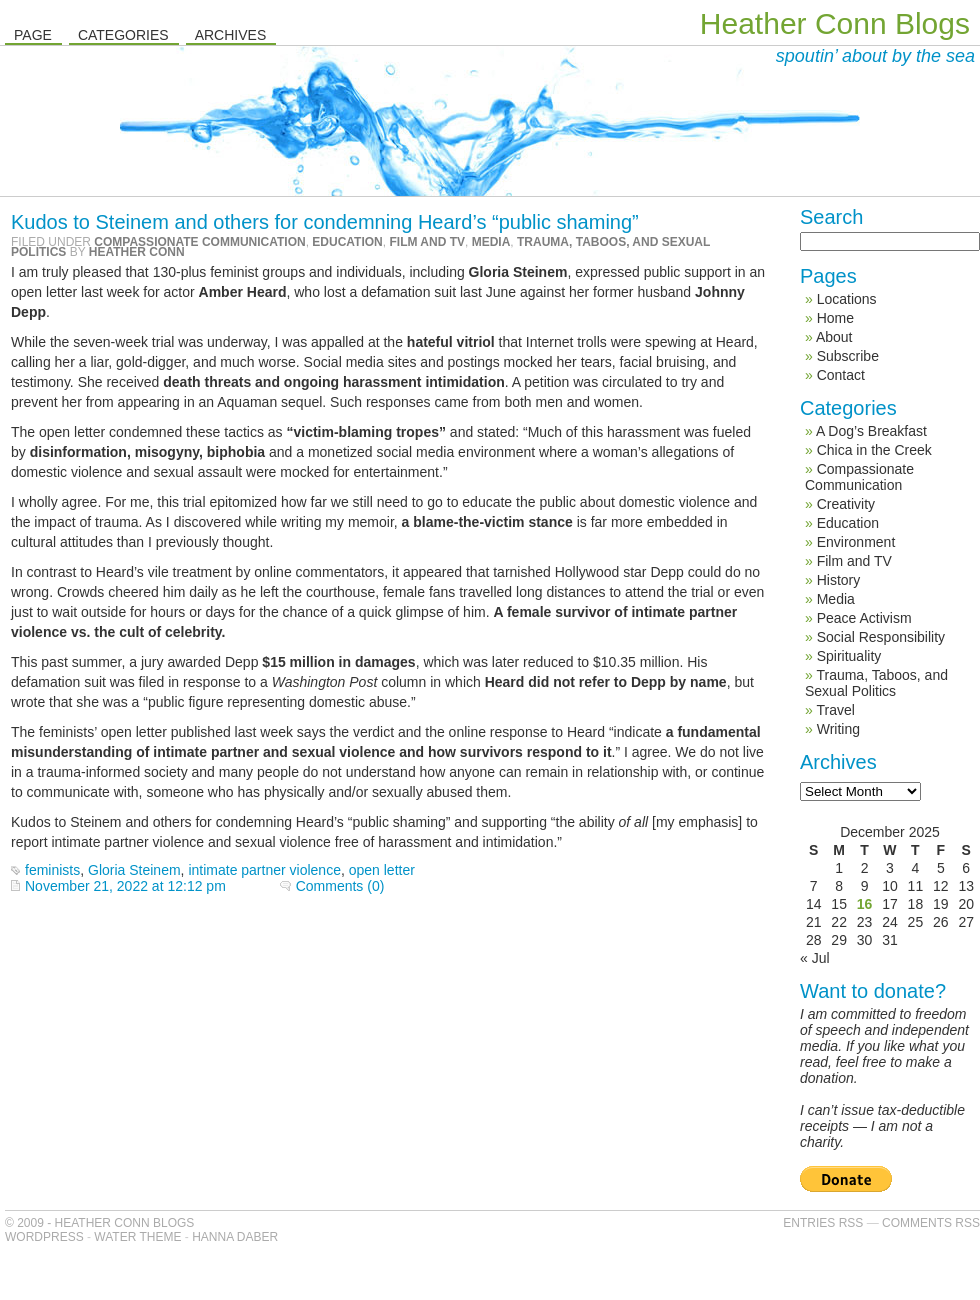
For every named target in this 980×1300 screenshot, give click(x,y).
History (839, 580)
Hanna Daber (235, 1237)
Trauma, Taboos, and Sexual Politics (876, 683)
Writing (838, 729)
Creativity (846, 504)
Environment (856, 542)
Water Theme (137, 1237)
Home (835, 318)
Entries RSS (823, 1223)
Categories (123, 35)
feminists (52, 870)
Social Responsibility (881, 637)
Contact (841, 375)
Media (491, 242)
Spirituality (849, 656)
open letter (382, 870)
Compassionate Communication (199, 242)
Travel (835, 710)
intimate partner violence (264, 870)
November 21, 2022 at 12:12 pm (125, 886)
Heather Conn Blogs (835, 23)
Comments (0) (340, 886)
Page (33, 35)
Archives (231, 35)
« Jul (815, 958)
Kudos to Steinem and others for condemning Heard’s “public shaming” (325, 222)
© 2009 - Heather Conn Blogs (99, 1223)
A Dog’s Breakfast (871, 431)
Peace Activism (864, 618)
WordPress (44, 1237)
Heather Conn (137, 252)
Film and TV (427, 242)
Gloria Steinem (134, 870)
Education (347, 242)
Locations (847, 299)
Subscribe (848, 356)
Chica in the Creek (874, 450)
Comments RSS (931, 1223)
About (834, 337)
